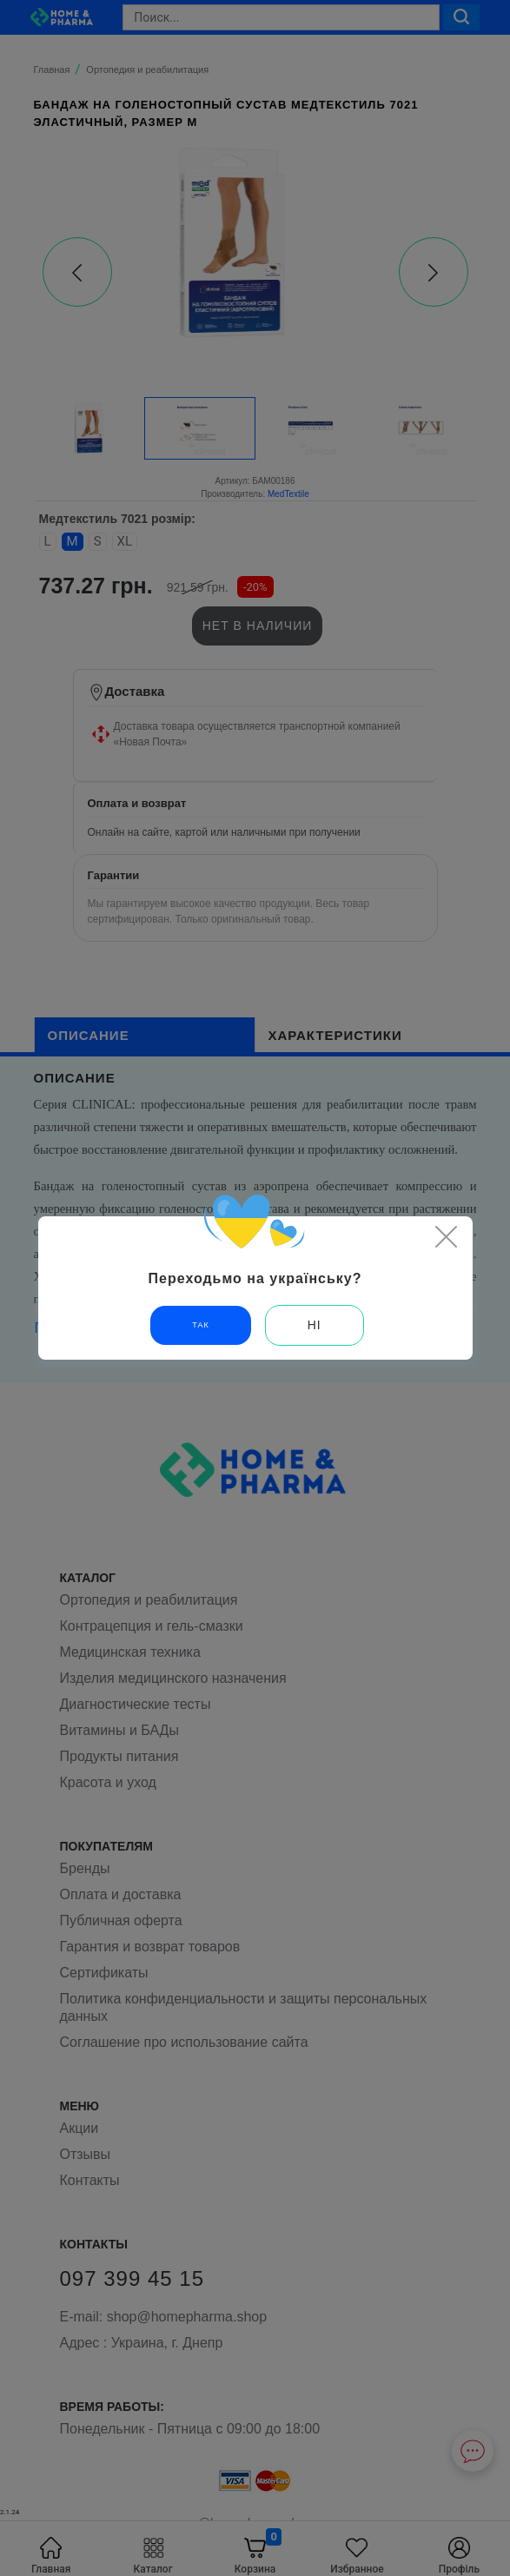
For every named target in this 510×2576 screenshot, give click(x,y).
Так (200, 1325)
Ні (314, 1325)
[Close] (447, 1236)
